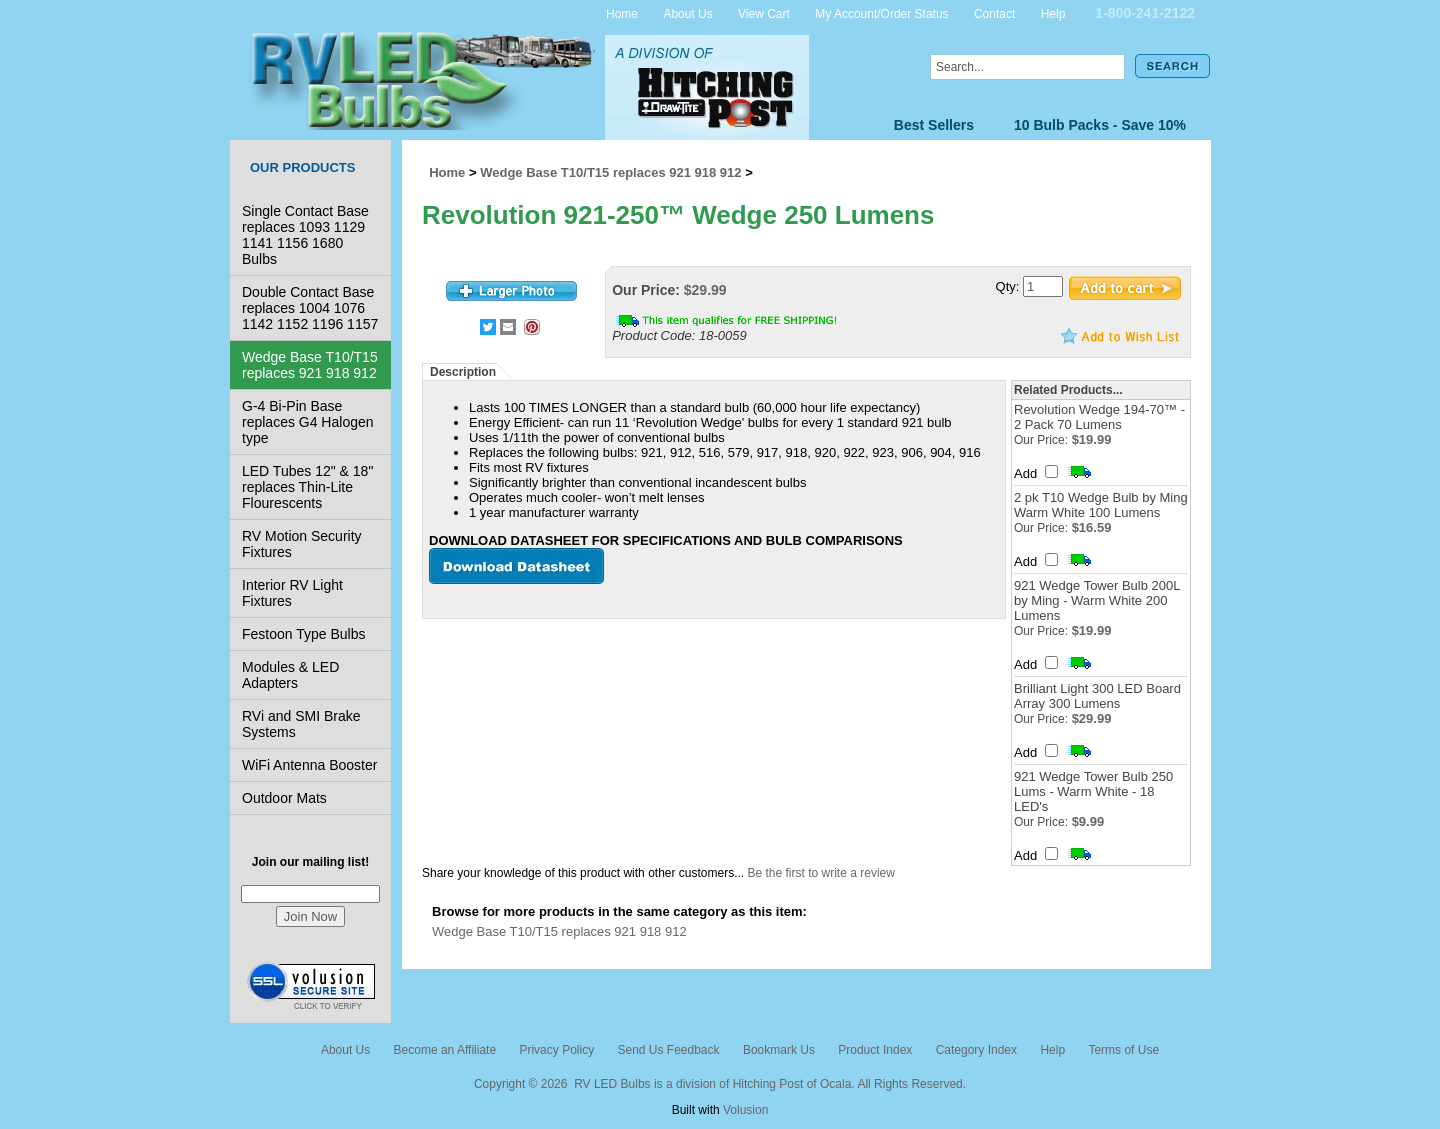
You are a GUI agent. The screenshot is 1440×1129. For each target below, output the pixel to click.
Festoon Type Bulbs (303, 634)
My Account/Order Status (881, 13)
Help (1053, 13)
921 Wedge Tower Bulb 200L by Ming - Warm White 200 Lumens (1097, 600)
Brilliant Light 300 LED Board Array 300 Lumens (1097, 696)
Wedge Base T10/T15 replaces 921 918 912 (310, 365)
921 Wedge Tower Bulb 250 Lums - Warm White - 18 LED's (1093, 791)
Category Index (976, 1050)
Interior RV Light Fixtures (292, 593)
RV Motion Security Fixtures (302, 544)
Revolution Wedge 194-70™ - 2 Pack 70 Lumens (1099, 417)
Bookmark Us (779, 1050)
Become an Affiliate (445, 1050)
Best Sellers (934, 125)
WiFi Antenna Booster (309, 765)
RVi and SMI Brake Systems (301, 724)
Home (622, 13)
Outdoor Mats (284, 798)
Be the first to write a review (821, 873)
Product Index (875, 1050)
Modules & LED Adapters (290, 675)
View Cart (764, 13)
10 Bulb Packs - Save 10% (1100, 125)
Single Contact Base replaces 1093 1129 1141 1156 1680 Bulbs (305, 235)
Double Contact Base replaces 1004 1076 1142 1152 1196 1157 (310, 308)
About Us (687, 13)
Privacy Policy (556, 1050)
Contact (994, 13)
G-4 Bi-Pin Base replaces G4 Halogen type (308, 422)
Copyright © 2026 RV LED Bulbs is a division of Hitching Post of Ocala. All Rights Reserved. (720, 1084)
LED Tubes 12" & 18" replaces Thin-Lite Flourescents (307, 487)
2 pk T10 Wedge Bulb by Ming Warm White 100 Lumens (1101, 505)
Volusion (745, 1110)
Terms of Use (1123, 1050)
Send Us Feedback (668, 1050)
